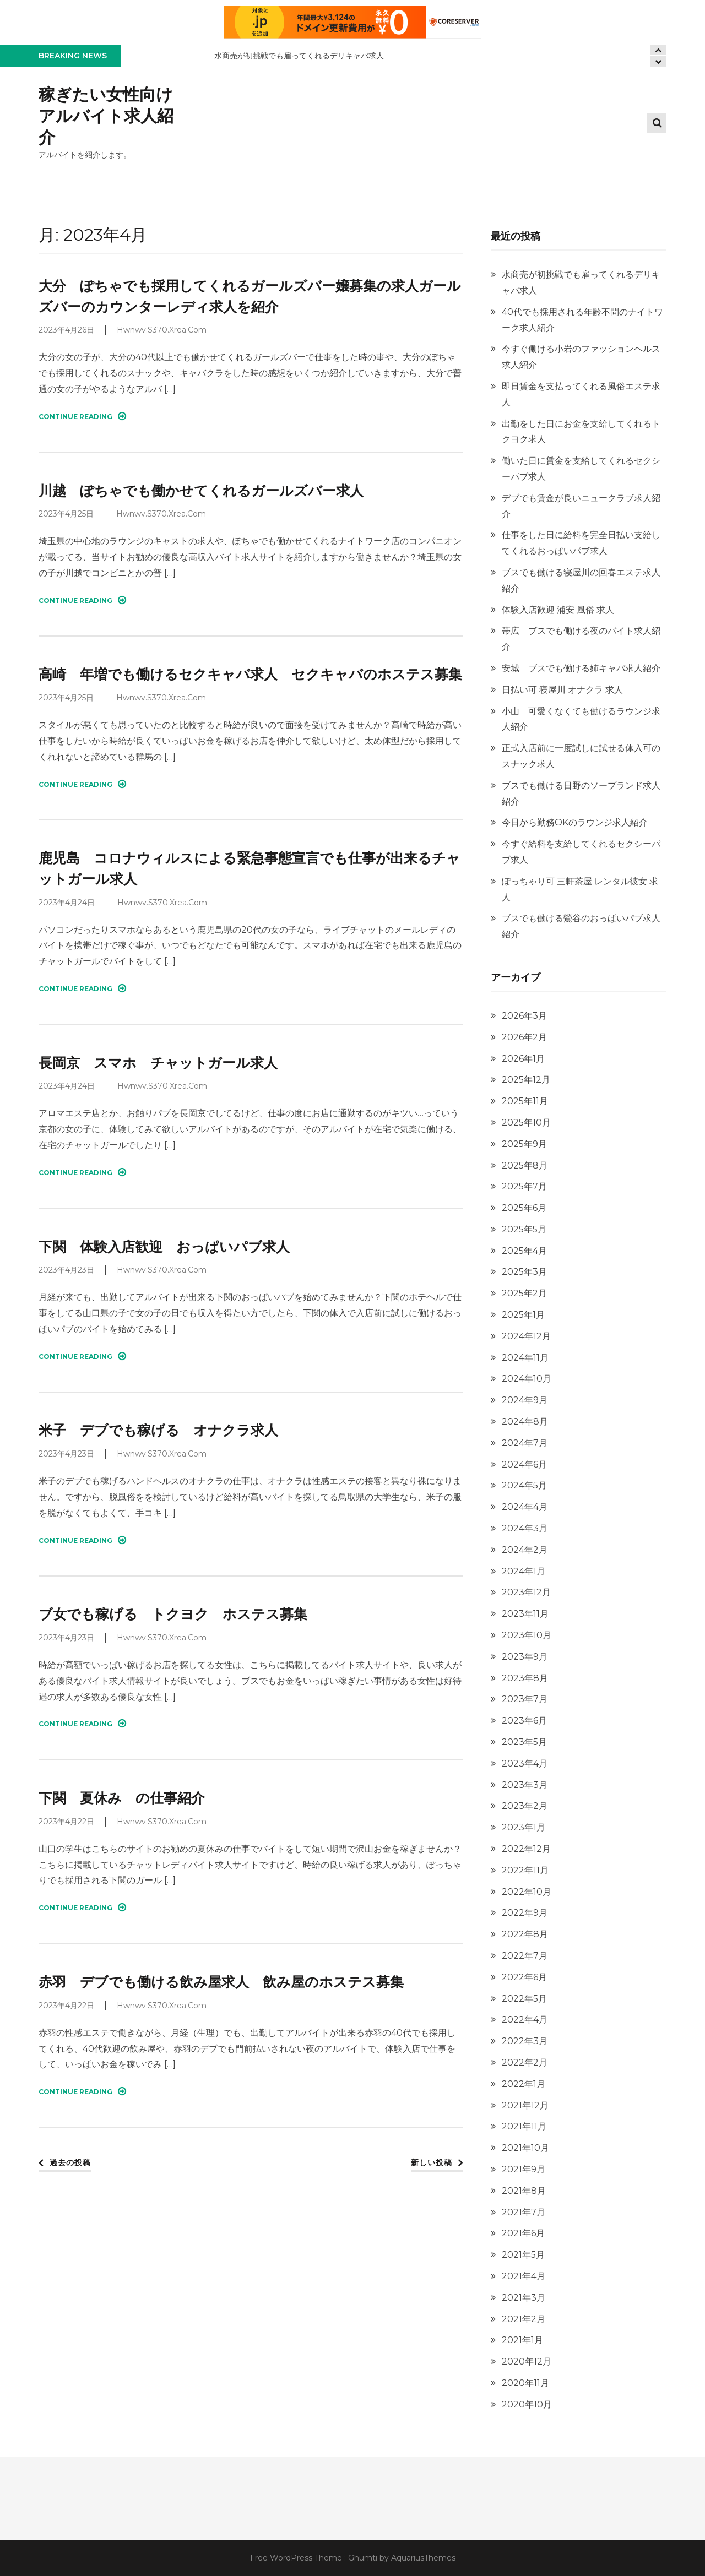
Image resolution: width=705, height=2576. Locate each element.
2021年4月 (523, 2276)
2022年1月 (523, 2084)
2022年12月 (526, 1849)
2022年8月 (525, 1934)
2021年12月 (525, 2105)
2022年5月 (524, 1998)
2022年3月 (524, 2041)
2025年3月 (524, 1272)
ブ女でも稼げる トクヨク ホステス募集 (173, 1614)
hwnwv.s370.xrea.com (162, 330)
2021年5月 (523, 2254)
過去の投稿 (70, 2162)
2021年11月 (524, 2126)
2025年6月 (524, 1208)
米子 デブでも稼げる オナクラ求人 (158, 1430)
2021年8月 (524, 2191)
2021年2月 (523, 2319)
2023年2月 (524, 1806)
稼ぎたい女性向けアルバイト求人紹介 (106, 116)
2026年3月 (524, 1015)
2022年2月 (524, 2062)
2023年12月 (526, 1592)
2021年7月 (523, 2212)
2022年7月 (524, 1955)
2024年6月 (524, 1464)
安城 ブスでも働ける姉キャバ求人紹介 (581, 668)
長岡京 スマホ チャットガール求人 (158, 1063)
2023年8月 (525, 1678)
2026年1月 (523, 1058)
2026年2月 (524, 1037)
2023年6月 (524, 1720)
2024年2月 (524, 1550)
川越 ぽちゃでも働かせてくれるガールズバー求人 (201, 490)
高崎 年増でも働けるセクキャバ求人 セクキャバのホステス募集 (250, 674)
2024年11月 (525, 1357)
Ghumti (362, 2558)
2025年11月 (525, 1101)
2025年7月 (524, 1186)
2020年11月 (525, 2383)
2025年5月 (524, 1229)
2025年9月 (524, 1144)
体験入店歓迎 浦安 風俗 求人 (558, 610)
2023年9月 (524, 1656)
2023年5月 (524, 1742)
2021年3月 (523, 2297)
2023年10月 (526, 1635)
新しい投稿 (431, 2162)
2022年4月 (524, 2019)
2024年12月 (526, 1336)
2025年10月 (526, 1122)
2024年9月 (524, 1400)
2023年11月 (525, 1613)
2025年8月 (524, 1165)
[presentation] (658, 61)
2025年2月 (524, 1293)
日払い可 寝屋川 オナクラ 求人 (562, 689)
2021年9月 (523, 2169)
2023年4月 (524, 1763)
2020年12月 (526, 2361)
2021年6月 (523, 2233)
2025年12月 (526, 1079)
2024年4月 (524, 1507)
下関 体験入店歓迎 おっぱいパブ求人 (164, 1246)
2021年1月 (522, 2340)
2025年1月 (523, 1314)
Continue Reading (82, 416)
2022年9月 (524, 1912)
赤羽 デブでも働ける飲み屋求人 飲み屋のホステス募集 (221, 1982)
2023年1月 (523, 1827)
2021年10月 (525, 2148)
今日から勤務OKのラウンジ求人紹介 (575, 822)
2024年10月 (526, 1378)
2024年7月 (524, 1443)
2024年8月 (525, 1421)
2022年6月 (524, 1977)
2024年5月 (524, 1485)
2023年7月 (524, 1699)
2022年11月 (525, 1870)
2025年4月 (524, 1251)
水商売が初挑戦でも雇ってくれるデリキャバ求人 (299, 56)
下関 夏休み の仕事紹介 (122, 1798)
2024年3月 (524, 1528)
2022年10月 (526, 1892)
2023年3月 (524, 1785)
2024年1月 (523, 1571)
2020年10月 (527, 2404)
